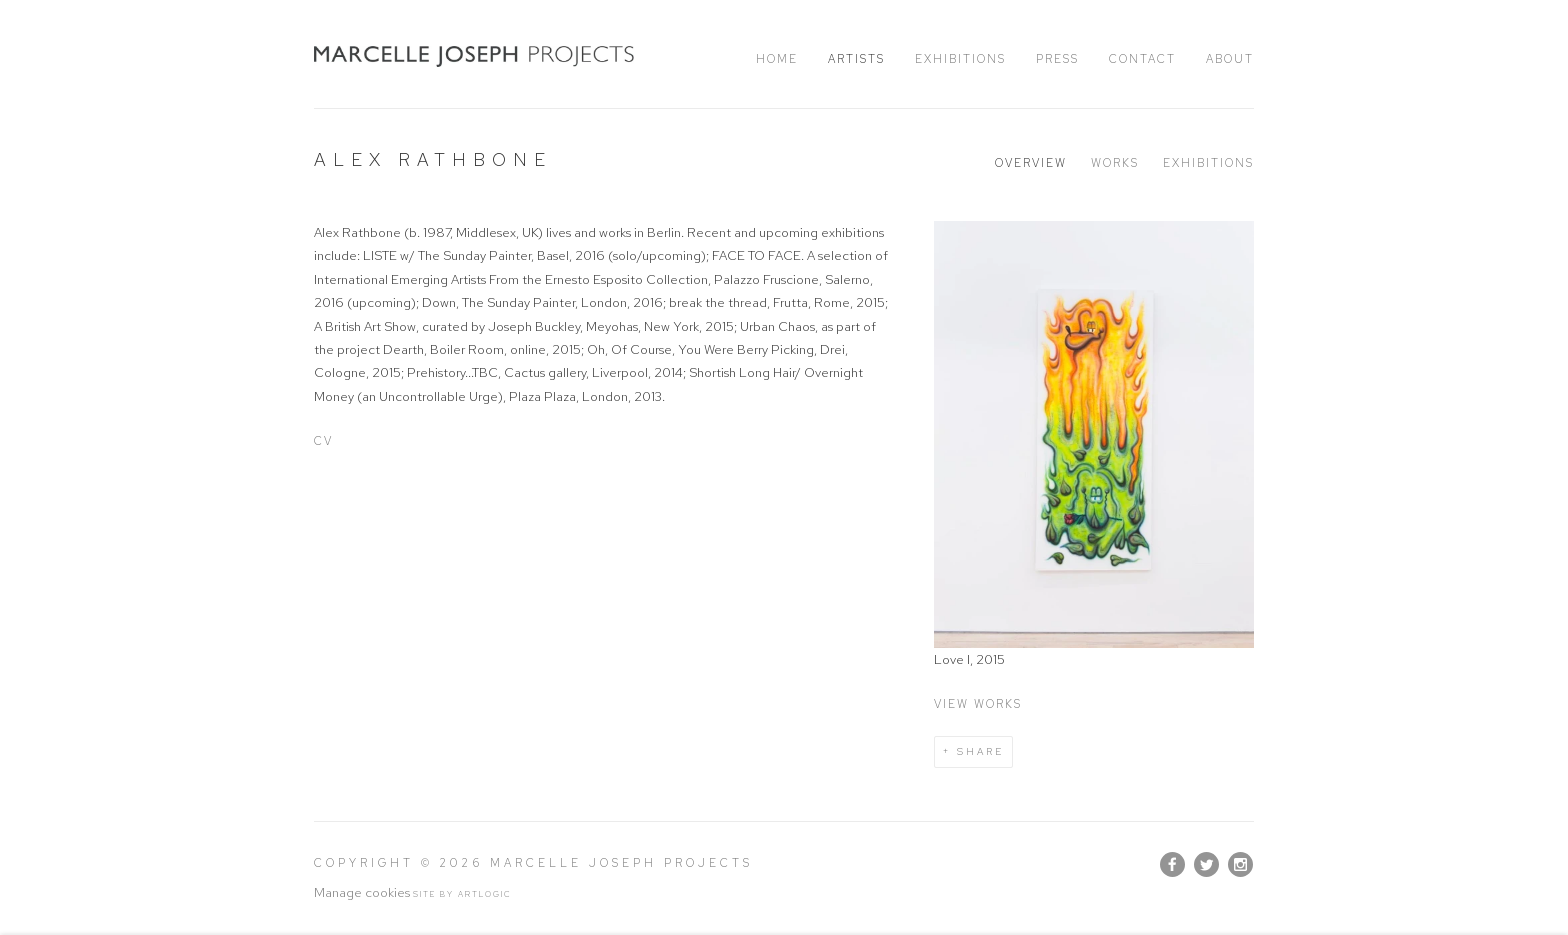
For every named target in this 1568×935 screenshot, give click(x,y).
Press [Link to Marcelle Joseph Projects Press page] (1057, 59)
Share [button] (980, 751)
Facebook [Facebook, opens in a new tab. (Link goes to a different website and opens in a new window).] (1172, 865)
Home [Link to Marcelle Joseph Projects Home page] (777, 59)
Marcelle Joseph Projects (474, 56)
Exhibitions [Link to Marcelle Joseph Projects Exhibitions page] (960, 59)
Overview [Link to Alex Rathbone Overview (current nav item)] (1031, 163)
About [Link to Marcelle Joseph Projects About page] (1230, 59)
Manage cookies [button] (362, 892)
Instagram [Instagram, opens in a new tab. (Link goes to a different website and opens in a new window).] (1240, 865)
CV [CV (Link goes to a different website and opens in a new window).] (323, 441)
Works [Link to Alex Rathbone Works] (1115, 163)
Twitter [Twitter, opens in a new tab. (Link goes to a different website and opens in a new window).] (1206, 865)
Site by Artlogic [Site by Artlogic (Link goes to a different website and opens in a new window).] (462, 894)
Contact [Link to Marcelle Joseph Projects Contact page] (1142, 59)
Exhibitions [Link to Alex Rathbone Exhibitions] (1208, 163)
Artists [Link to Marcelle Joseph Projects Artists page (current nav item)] (856, 59)
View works (978, 704)
